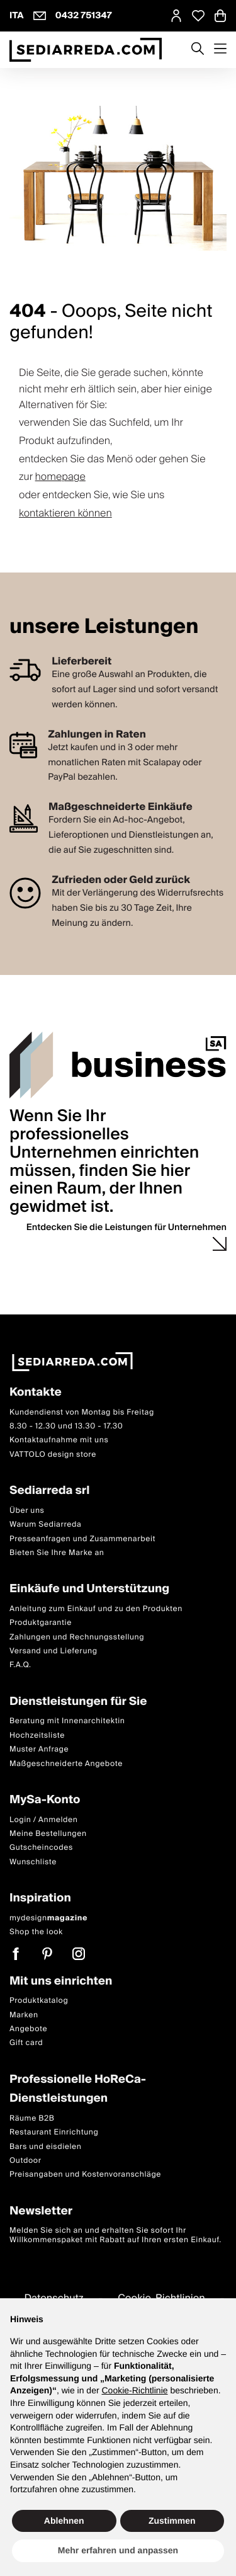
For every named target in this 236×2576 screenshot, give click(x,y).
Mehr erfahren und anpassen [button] (118, 2550)
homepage (60, 477)
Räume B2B (32, 2117)
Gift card (26, 2042)
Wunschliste (33, 1861)
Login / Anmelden (43, 1819)
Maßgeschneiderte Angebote (66, 1763)
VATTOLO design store (52, 1454)
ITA (16, 16)
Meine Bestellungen (48, 1833)
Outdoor (25, 2160)
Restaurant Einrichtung (54, 2132)
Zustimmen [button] (172, 2521)
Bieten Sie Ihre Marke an (56, 1552)
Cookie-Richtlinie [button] (134, 2390)
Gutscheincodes (41, 1847)
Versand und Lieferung (53, 1651)
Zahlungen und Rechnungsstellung (76, 1636)
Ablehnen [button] (64, 2521)
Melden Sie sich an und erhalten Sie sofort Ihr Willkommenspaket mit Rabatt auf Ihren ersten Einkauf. (115, 2235)
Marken (23, 2014)
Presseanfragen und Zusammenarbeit (82, 1538)
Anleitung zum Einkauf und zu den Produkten (96, 1608)
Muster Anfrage (39, 1749)
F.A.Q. (20, 1665)
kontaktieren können (65, 513)
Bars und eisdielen (45, 2146)
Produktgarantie (40, 1622)
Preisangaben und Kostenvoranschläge (85, 2174)
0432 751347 (83, 15)
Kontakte (35, 1393)
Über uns (27, 1510)
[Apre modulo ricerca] (197, 49)
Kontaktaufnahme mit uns (58, 1440)
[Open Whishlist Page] (198, 15)
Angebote (28, 2029)
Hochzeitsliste (37, 1734)
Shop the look (36, 1932)
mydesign (48, 1917)
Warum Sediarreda (45, 1524)
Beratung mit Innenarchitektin (67, 1721)
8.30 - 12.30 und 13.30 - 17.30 (66, 1426)
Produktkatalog (38, 2000)
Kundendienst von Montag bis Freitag (81, 1411)
